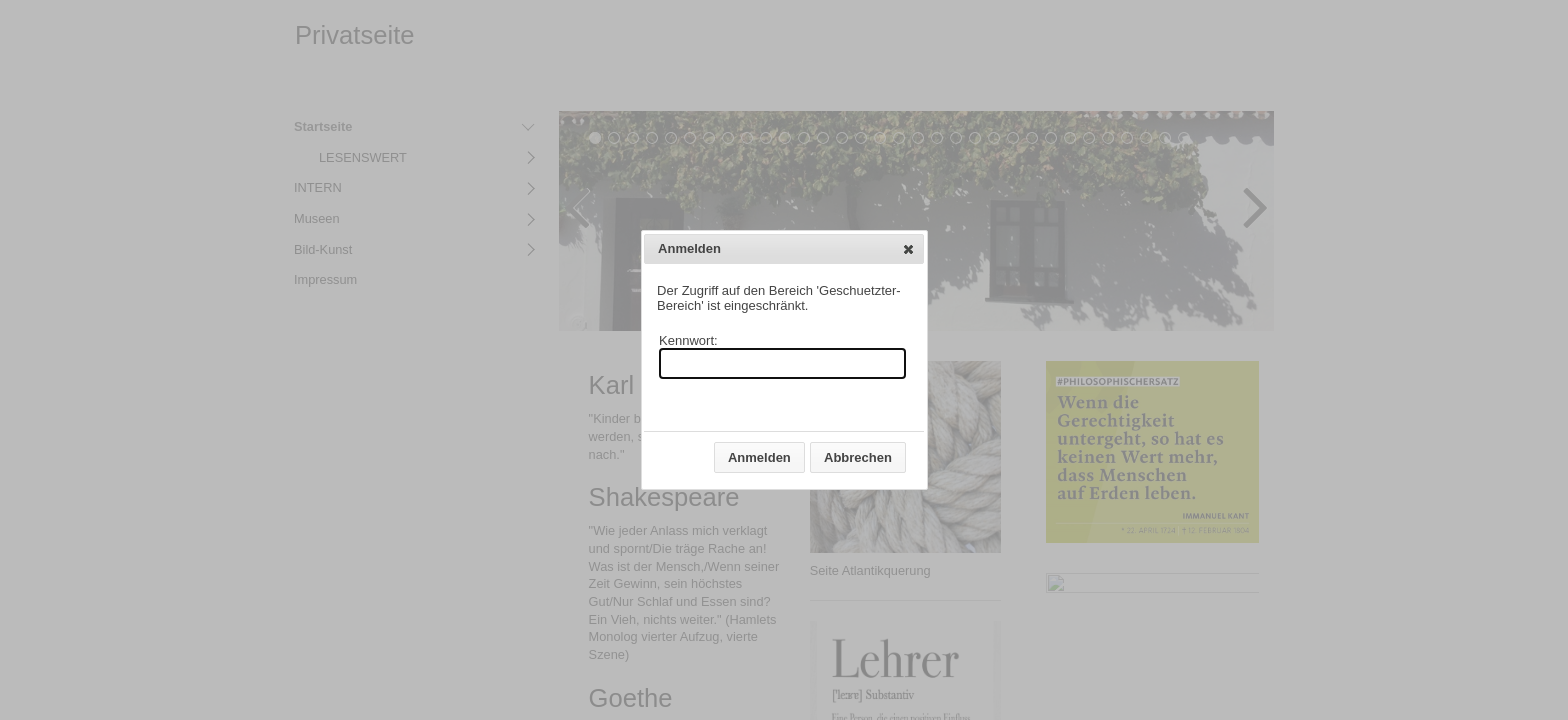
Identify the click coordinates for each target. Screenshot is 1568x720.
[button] (908, 249)
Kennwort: (688, 340)
